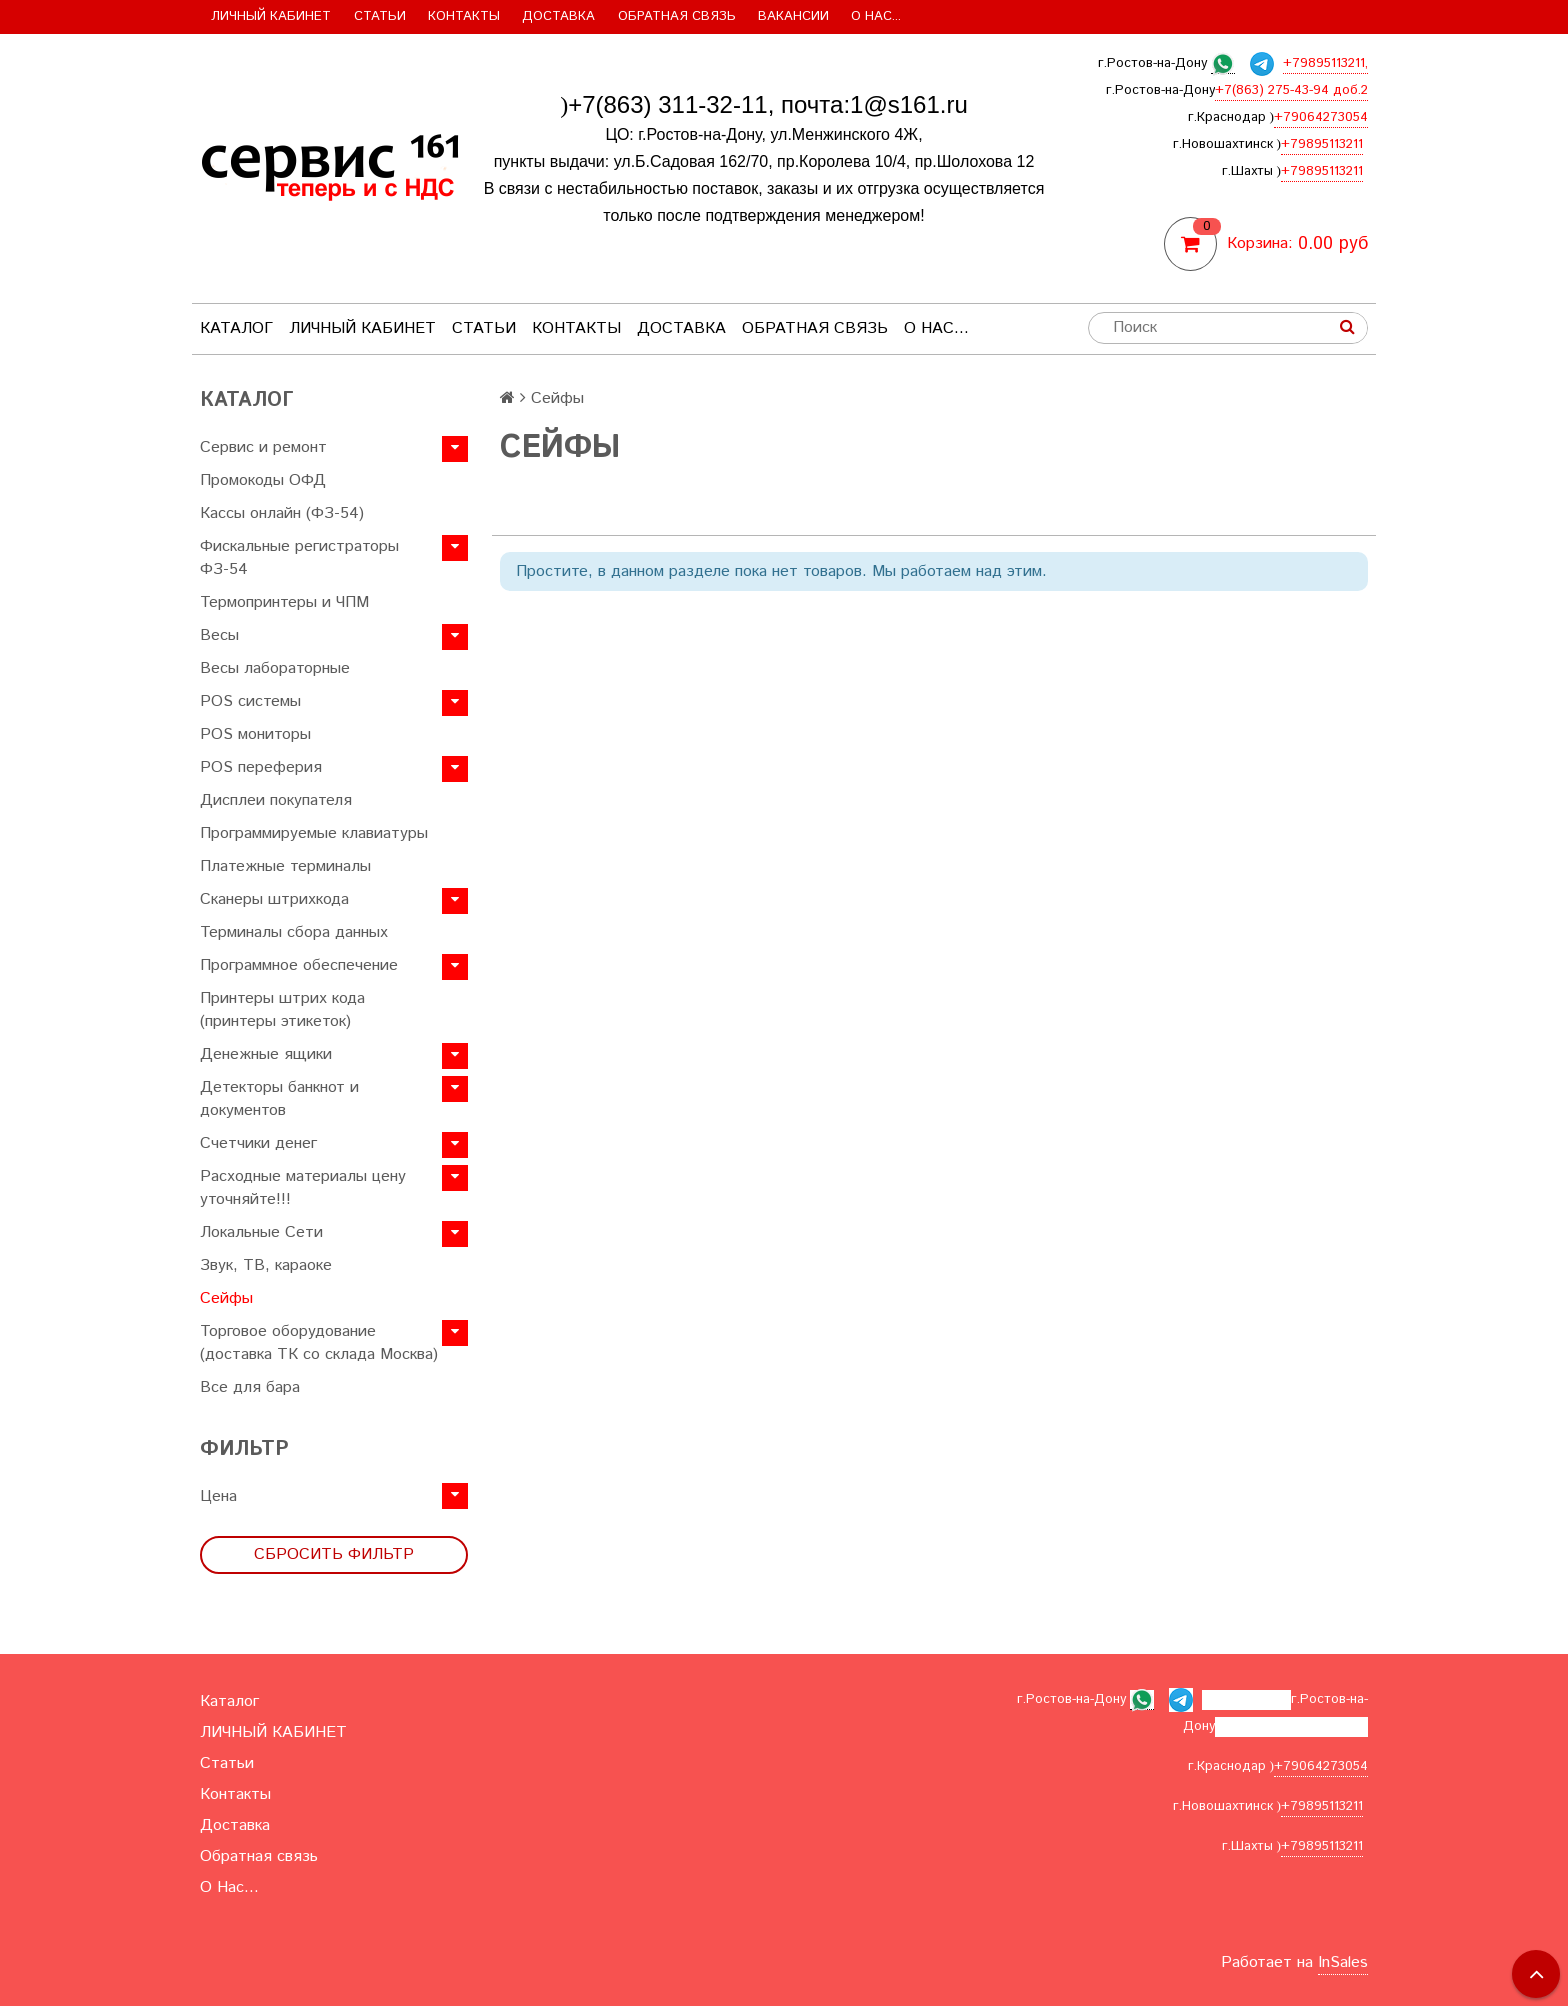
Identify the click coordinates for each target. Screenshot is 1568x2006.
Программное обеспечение (299, 965)
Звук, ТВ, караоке (266, 1265)
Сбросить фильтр (334, 1554)
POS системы (250, 701)
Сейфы (226, 1298)
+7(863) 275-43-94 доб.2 (1291, 90)
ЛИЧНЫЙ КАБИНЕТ (271, 16)
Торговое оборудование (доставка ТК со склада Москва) (319, 1343)
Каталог (236, 328)
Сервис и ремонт (263, 447)
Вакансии (793, 16)
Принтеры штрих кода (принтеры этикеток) (282, 1010)
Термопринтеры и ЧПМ (284, 602)
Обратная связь (677, 16)
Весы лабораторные (275, 668)
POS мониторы (255, 734)
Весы (219, 635)
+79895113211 (1322, 144)
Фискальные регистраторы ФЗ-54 (299, 558)
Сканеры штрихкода (274, 899)
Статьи (380, 16)
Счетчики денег (258, 1143)
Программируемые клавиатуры (314, 833)
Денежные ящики (266, 1054)
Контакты (464, 16)
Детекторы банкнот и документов (279, 1099)
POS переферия (261, 767)
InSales (1343, 1962)
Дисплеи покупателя (276, 800)
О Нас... (876, 16)
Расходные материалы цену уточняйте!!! (303, 1188)
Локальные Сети (261, 1232)
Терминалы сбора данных (294, 932)
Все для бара (250, 1387)
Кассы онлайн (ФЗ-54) (282, 513)
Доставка (558, 16)
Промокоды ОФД (263, 480)
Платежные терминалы (285, 866)
